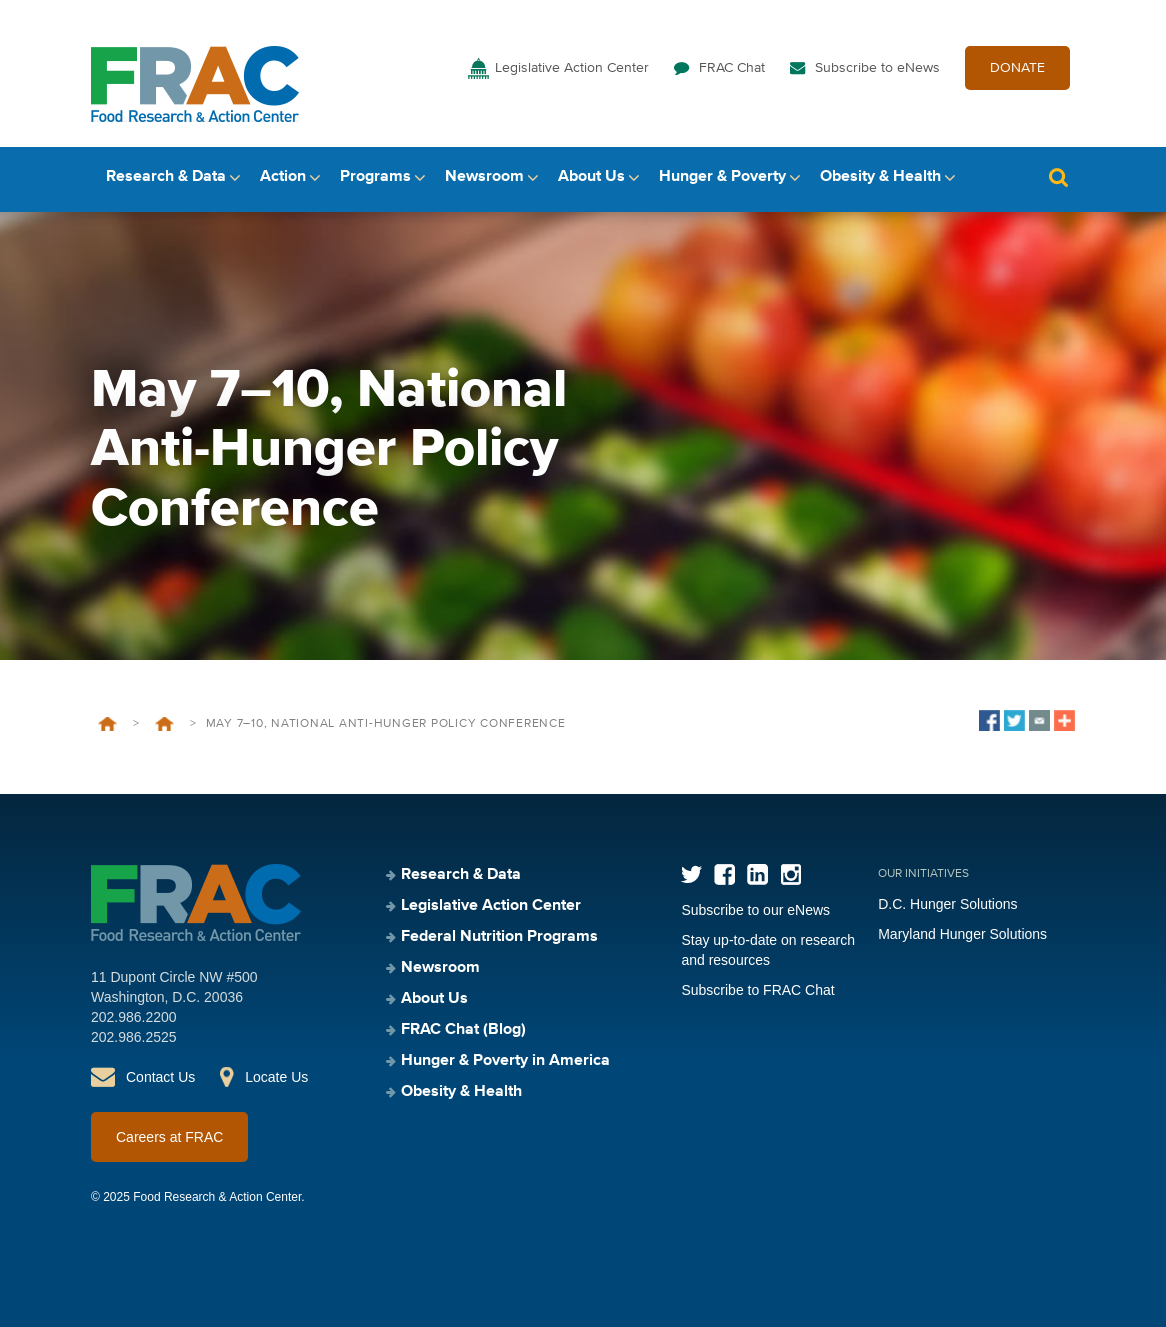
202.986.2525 (134, 1037)
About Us (591, 177)
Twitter (691, 874)
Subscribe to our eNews (755, 910)
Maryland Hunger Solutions (962, 934)
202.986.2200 (134, 1017)
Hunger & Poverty (722, 177)
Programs (375, 177)
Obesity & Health (880, 177)
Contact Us (160, 1077)
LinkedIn (757, 874)
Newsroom (484, 177)
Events (164, 724)
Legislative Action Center (572, 68)
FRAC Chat (732, 68)
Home (107, 724)
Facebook (724, 874)
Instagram (790, 874)
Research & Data (166, 177)
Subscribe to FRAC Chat (757, 990)
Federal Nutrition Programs (499, 937)
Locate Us (276, 1077)
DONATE (1017, 68)
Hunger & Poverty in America (505, 1061)
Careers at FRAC (169, 1137)
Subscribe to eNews (877, 68)
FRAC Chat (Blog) (463, 1030)
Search (1058, 177)
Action (283, 177)
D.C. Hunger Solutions (947, 904)
